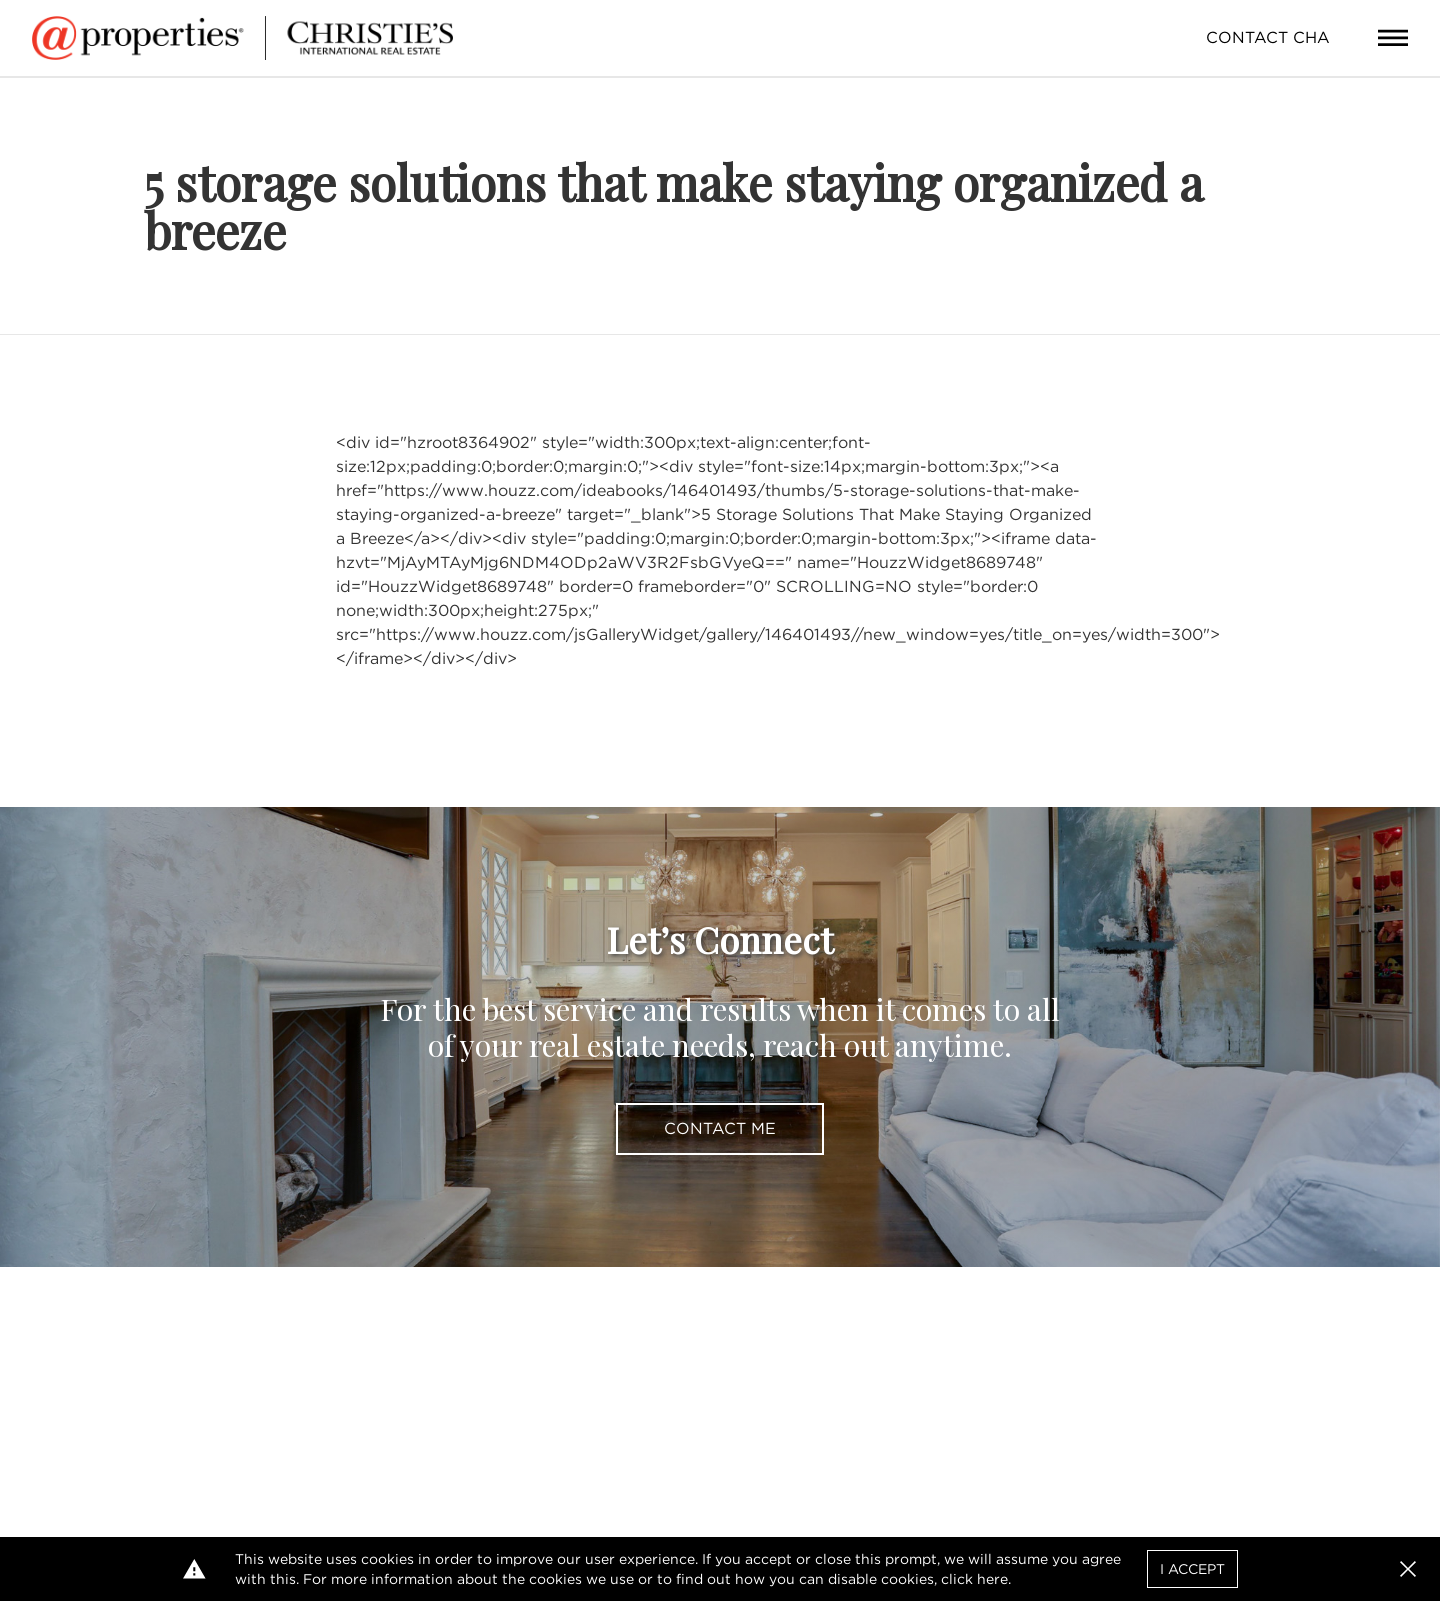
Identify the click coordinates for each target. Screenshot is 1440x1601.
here (992, 1579)
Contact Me (720, 1128)
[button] (1408, 1569)
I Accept (1192, 1569)
